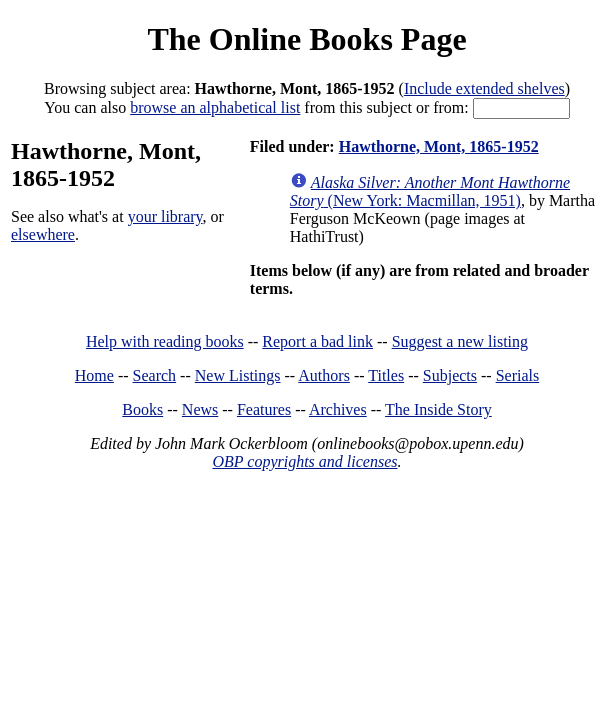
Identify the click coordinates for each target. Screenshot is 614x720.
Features (264, 409)
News (200, 409)
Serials (518, 375)
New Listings (238, 375)
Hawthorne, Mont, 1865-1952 (439, 146)
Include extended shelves (484, 88)
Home (94, 375)
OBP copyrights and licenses (304, 461)
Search (155, 375)
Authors (324, 375)
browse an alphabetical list (215, 107)
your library (165, 216)
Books (142, 409)
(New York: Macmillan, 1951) (430, 191)
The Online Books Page (306, 39)
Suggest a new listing (460, 341)
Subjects (450, 375)
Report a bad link (317, 341)
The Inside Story (438, 409)
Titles (386, 375)
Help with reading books (165, 341)
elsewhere (43, 234)
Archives (338, 409)
